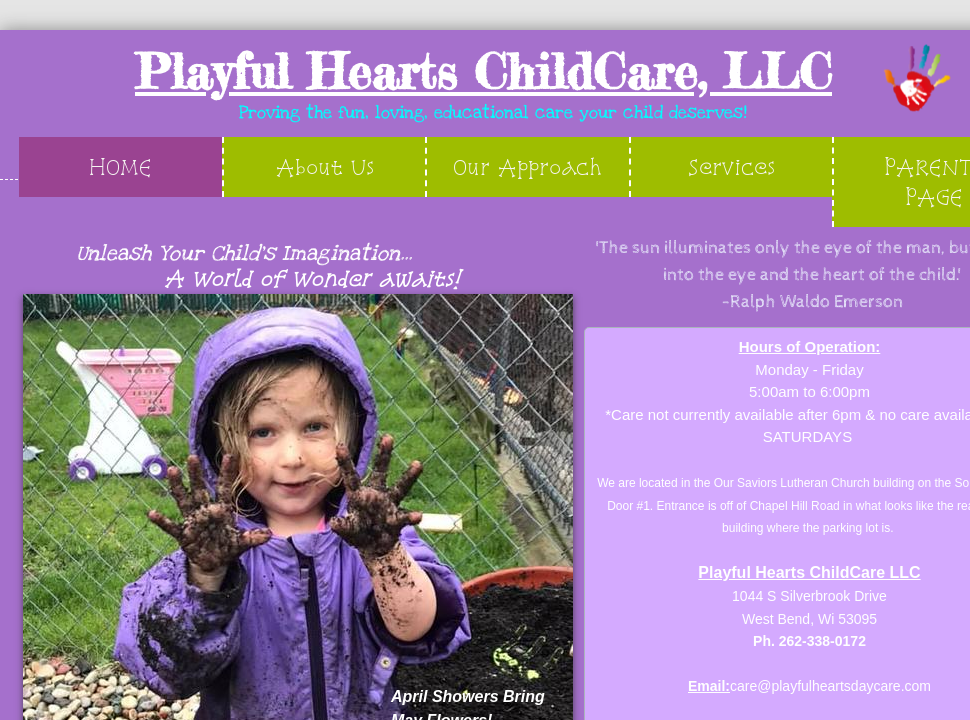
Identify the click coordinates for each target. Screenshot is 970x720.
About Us (325, 166)
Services (731, 166)
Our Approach (527, 166)
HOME (120, 166)
